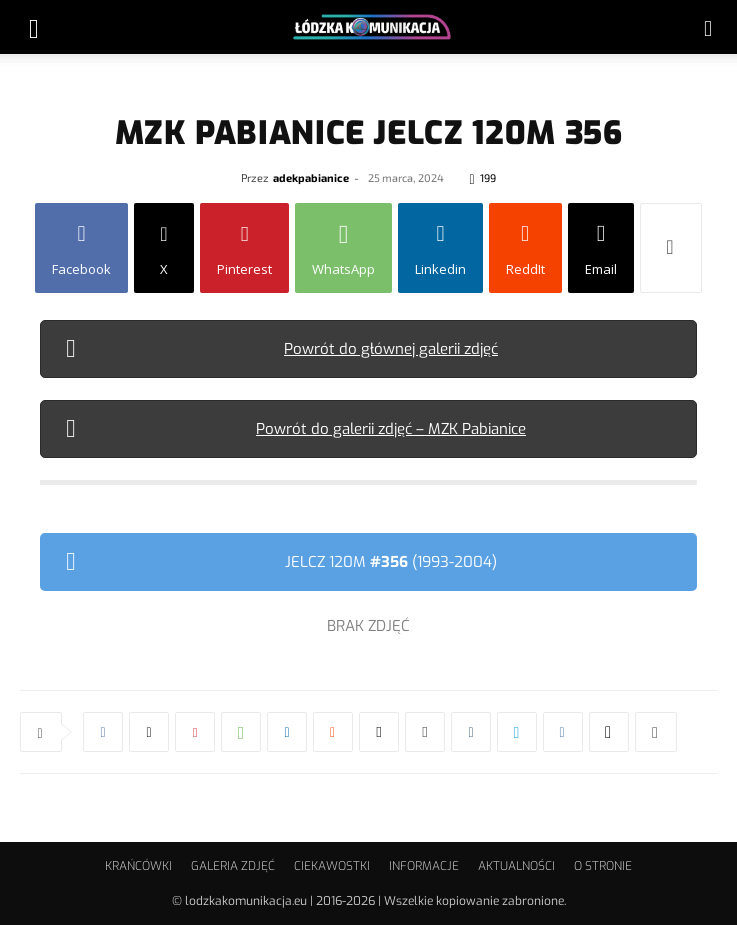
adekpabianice (311, 177)
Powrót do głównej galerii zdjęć (391, 349)
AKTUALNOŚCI (516, 866)
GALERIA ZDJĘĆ (233, 866)
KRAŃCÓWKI (138, 866)
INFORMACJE (424, 866)
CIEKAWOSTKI (332, 866)
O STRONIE (603, 866)
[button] (34, 27)
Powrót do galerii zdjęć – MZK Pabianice (391, 429)
